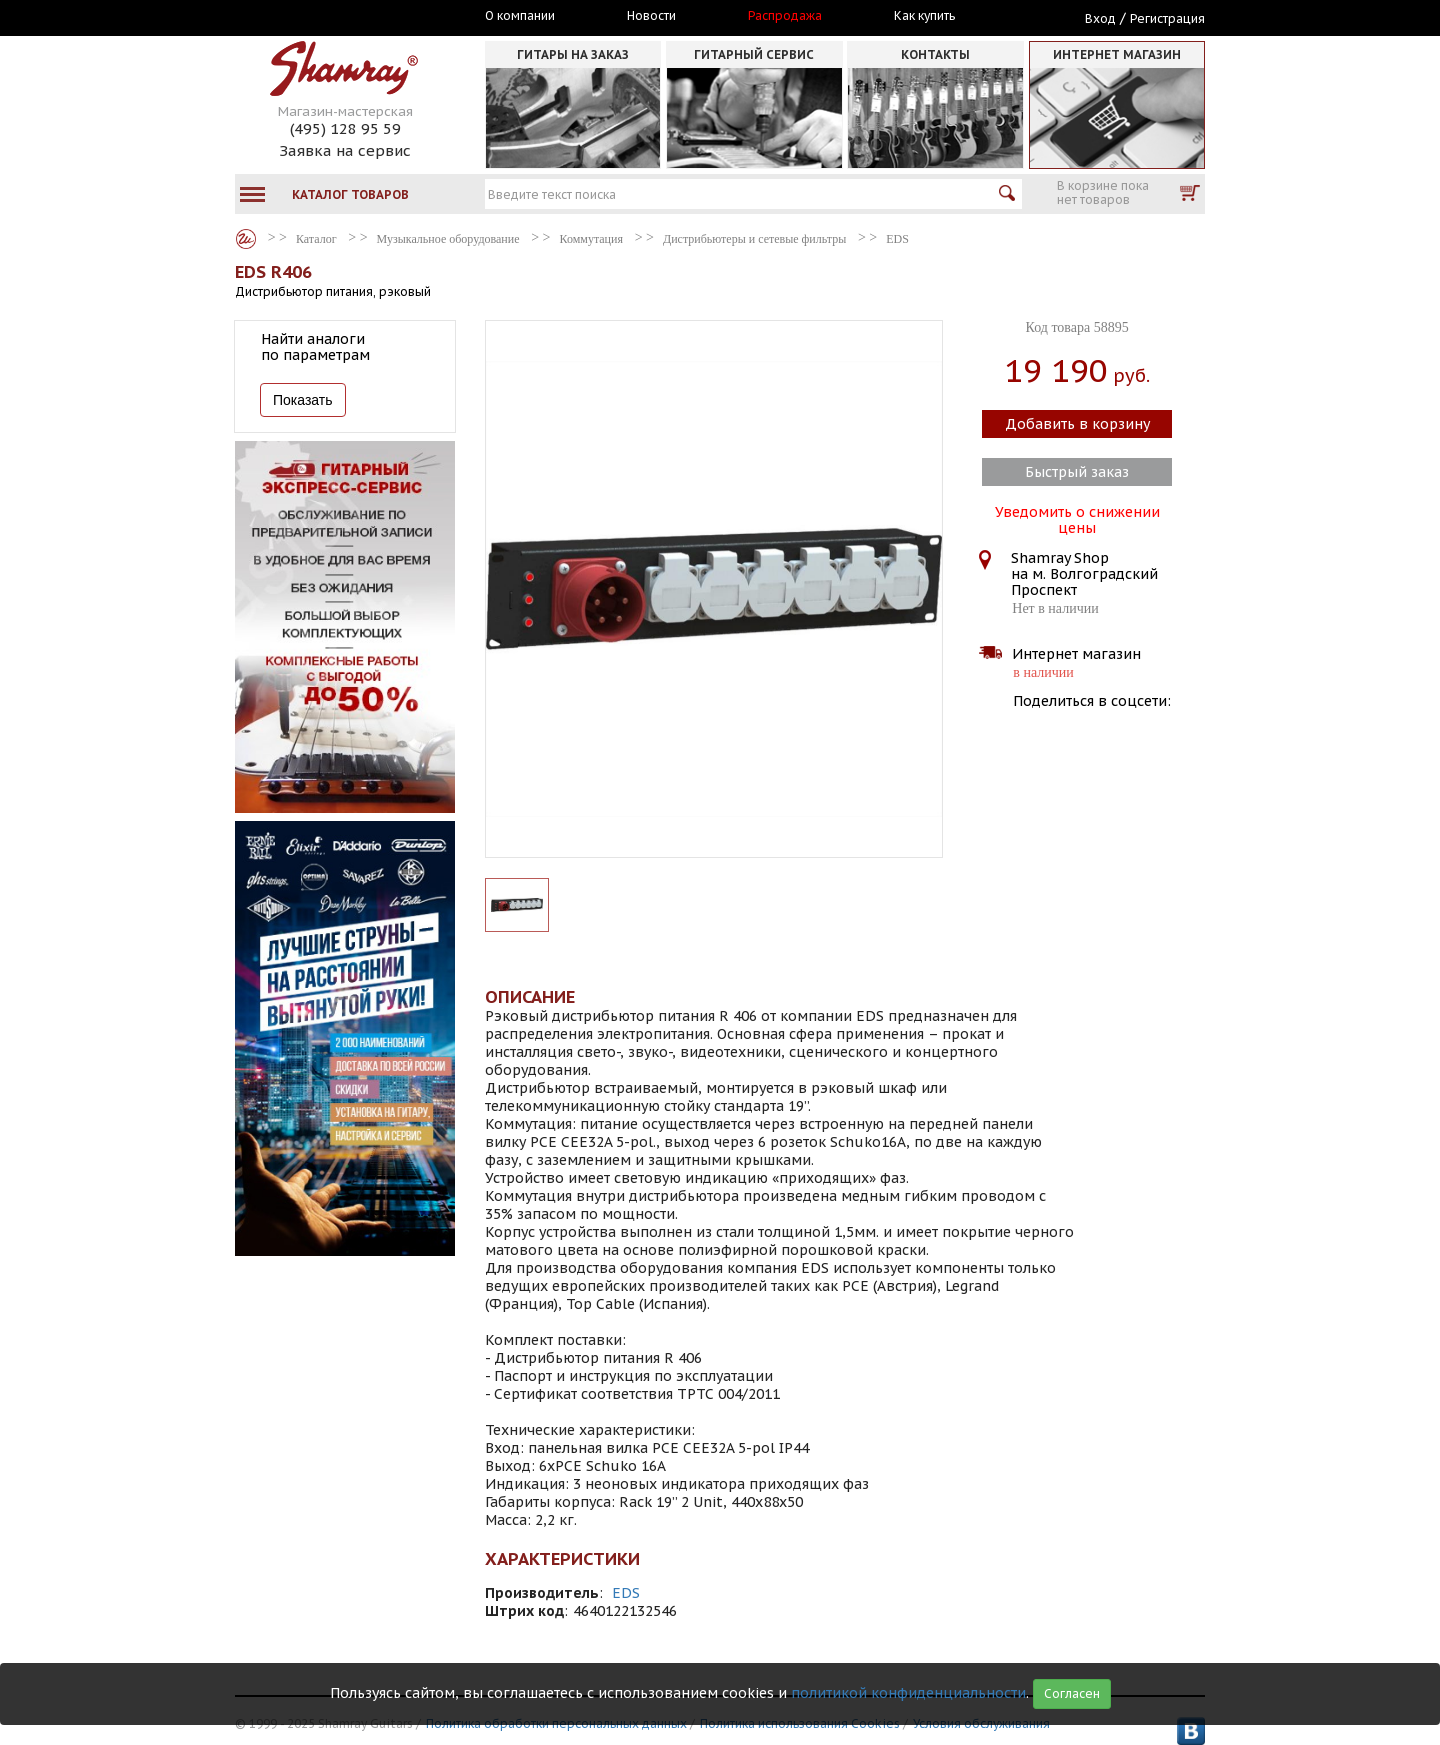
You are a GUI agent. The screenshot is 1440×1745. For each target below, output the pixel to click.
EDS (626, 1593)
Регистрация (1167, 18)
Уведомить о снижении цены (1077, 518)
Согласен (1072, 1693)
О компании (520, 16)
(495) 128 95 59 (345, 128)
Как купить (924, 16)
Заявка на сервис (345, 150)
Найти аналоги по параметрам (315, 347)
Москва (327, 17)
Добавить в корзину (1077, 424)
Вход (1100, 18)
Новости (651, 16)
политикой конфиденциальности (908, 1693)
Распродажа (785, 16)
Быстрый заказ (1077, 472)
